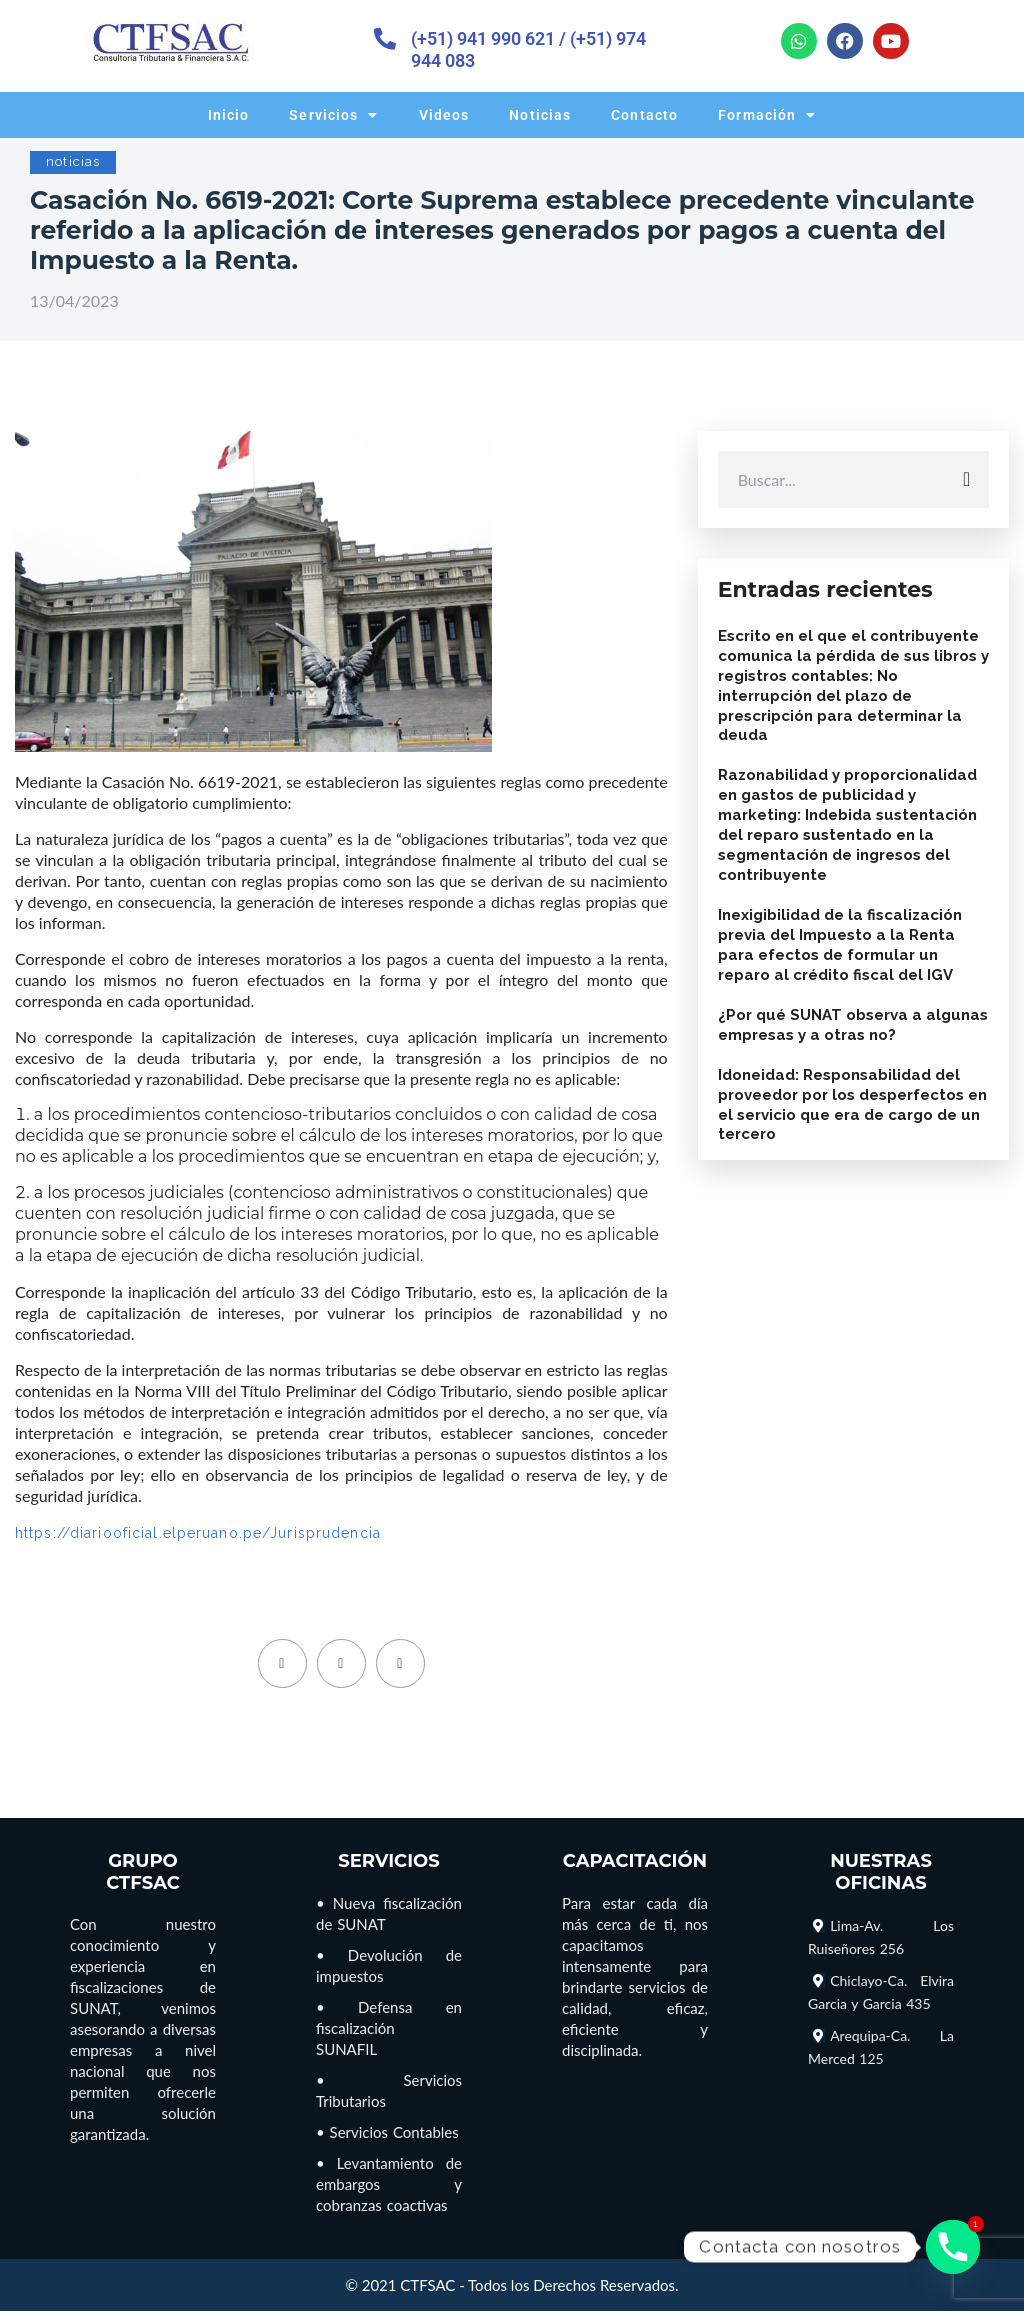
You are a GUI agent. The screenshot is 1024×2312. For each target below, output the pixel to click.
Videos (444, 115)
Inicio (229, 115)
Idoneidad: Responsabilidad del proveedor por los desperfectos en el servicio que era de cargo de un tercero (852, 1105)
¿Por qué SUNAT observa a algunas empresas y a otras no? (853, 1025)
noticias (73, 161)
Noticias (540, 115)
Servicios (333, 115)
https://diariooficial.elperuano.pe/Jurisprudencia (198, 1533)
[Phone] (953, 2247)
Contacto (644, 115)
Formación (767, 115)
